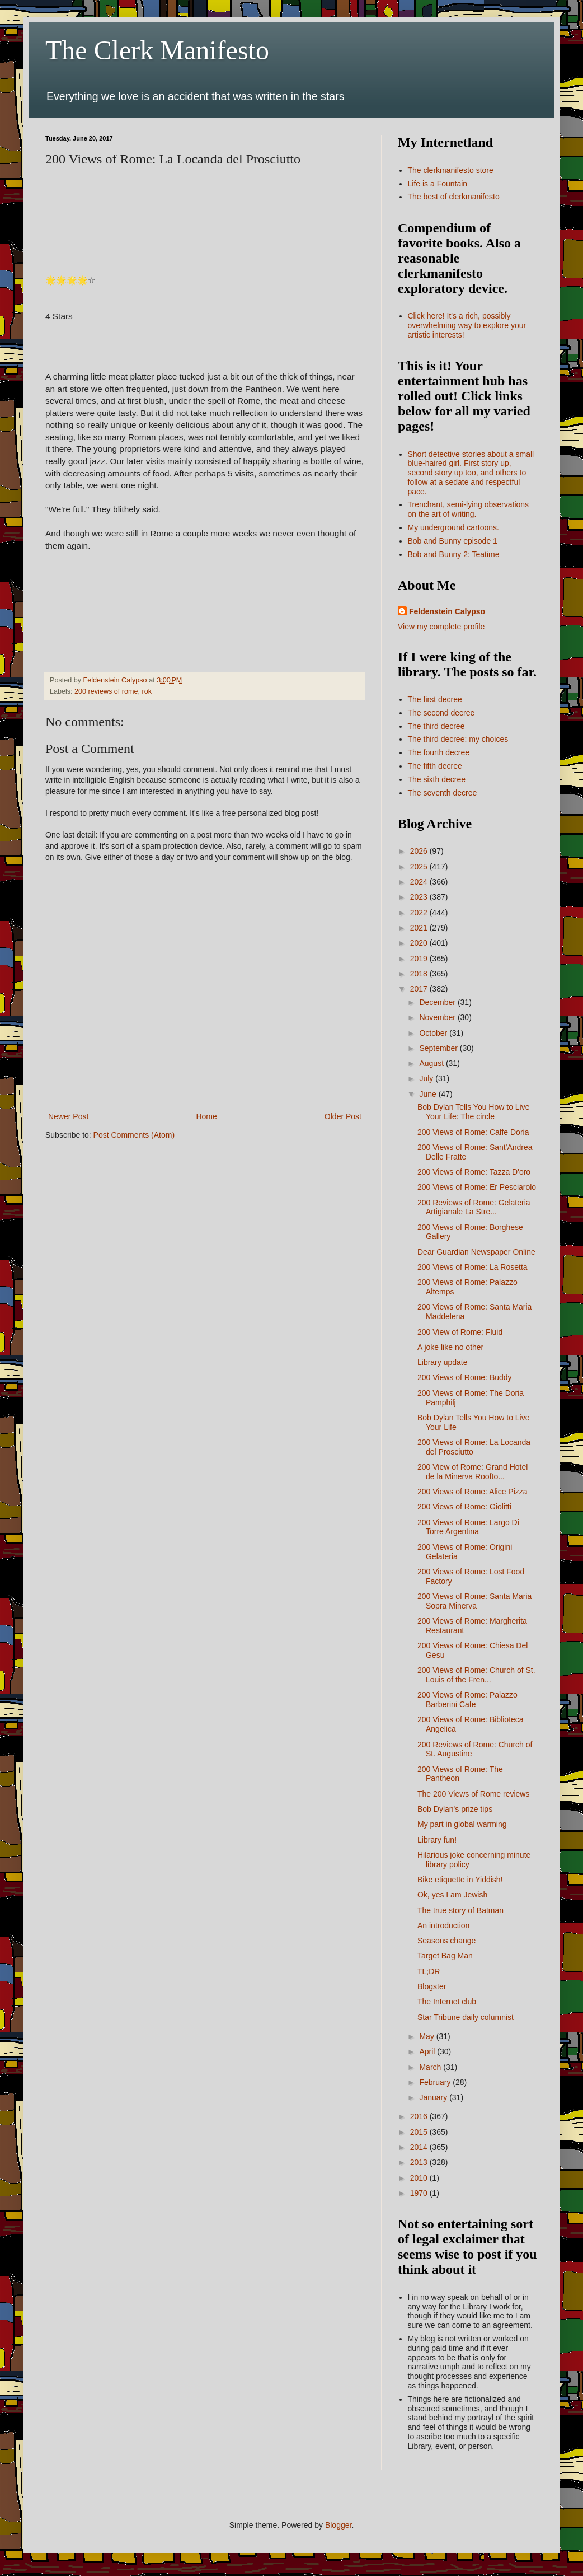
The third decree (436, 726)
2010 (420, 2177)
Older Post (343, 1116)
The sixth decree (437, 779)
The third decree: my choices (458, 739)
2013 (420, 2162)
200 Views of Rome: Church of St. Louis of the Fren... (476, 1675)
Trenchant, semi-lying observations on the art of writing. (468, 509)
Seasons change (446, 1940)
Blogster (431, 1986)
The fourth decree (439, 752)
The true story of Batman (460, 1910)
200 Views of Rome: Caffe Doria (473, 1132)
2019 (420, 958)
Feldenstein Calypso (447, 611)
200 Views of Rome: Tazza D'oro (473, 1171)
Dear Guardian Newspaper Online (476, 1251)
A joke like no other (450, 1347)
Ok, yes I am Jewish (452, 1894)
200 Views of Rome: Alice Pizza (472, 1491)
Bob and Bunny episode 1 (452, 540)
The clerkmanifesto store (450, 170)
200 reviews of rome (106, 691)
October (434, 1032)
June (428, 1094)
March (431, 2067)
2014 (420, 2147)
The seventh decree (442, 792)
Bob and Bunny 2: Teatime (454, 554)
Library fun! (437, 1839)
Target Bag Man (445, 1955)
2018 (420, 973)
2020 (420, 942)
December (438, 1002)
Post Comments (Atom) (134, 1134)
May (427, 2036)
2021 (420, 927)
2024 (420, 881)
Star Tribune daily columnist (465, 2017)
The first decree (435, 699)
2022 (420, 912)
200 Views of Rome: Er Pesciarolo (476, 1186)
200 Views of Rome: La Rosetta (472, 1267)
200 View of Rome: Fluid (459, 1331)
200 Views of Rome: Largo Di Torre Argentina (468, 1527)
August (432, 1063)
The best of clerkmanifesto (454, 196)
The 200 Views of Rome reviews (473, 1793)
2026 (420, 851)
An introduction (443, 1925)
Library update (442, 1362)
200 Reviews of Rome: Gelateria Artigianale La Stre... (473, 1207)
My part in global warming (462, 1824)
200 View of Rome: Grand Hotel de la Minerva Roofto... (472, 1471)
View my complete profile (441, 626)
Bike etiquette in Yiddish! (460, 1879)
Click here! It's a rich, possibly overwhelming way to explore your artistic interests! (467, 325)
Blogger (338, 2525)
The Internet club (446, 2001)
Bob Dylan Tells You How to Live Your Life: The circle (473, 1111)
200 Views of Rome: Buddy (464, 1377)
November (438, 1017)
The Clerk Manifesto (157, 50)
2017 (420, 988)
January (434, 2097)
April (428, 2051)
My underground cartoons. (453, 527)
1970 (420, 2193)
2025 (420, 866)
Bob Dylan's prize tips (454, 1808)
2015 (420, 2132)
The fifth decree (435, 765)
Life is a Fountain (438, 183)
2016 (420, 2116)
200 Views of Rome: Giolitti (464, 1506)
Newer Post (68, 1116)
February (436, 2082)
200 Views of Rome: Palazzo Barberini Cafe (467, 1699)
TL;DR (428, 1971)
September (439, 1048)
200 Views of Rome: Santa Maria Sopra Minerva (474, 1601)
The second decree (441, 712)
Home (206, 1116)
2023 (420, 896)
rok (147, 691)
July (427, 1078)
